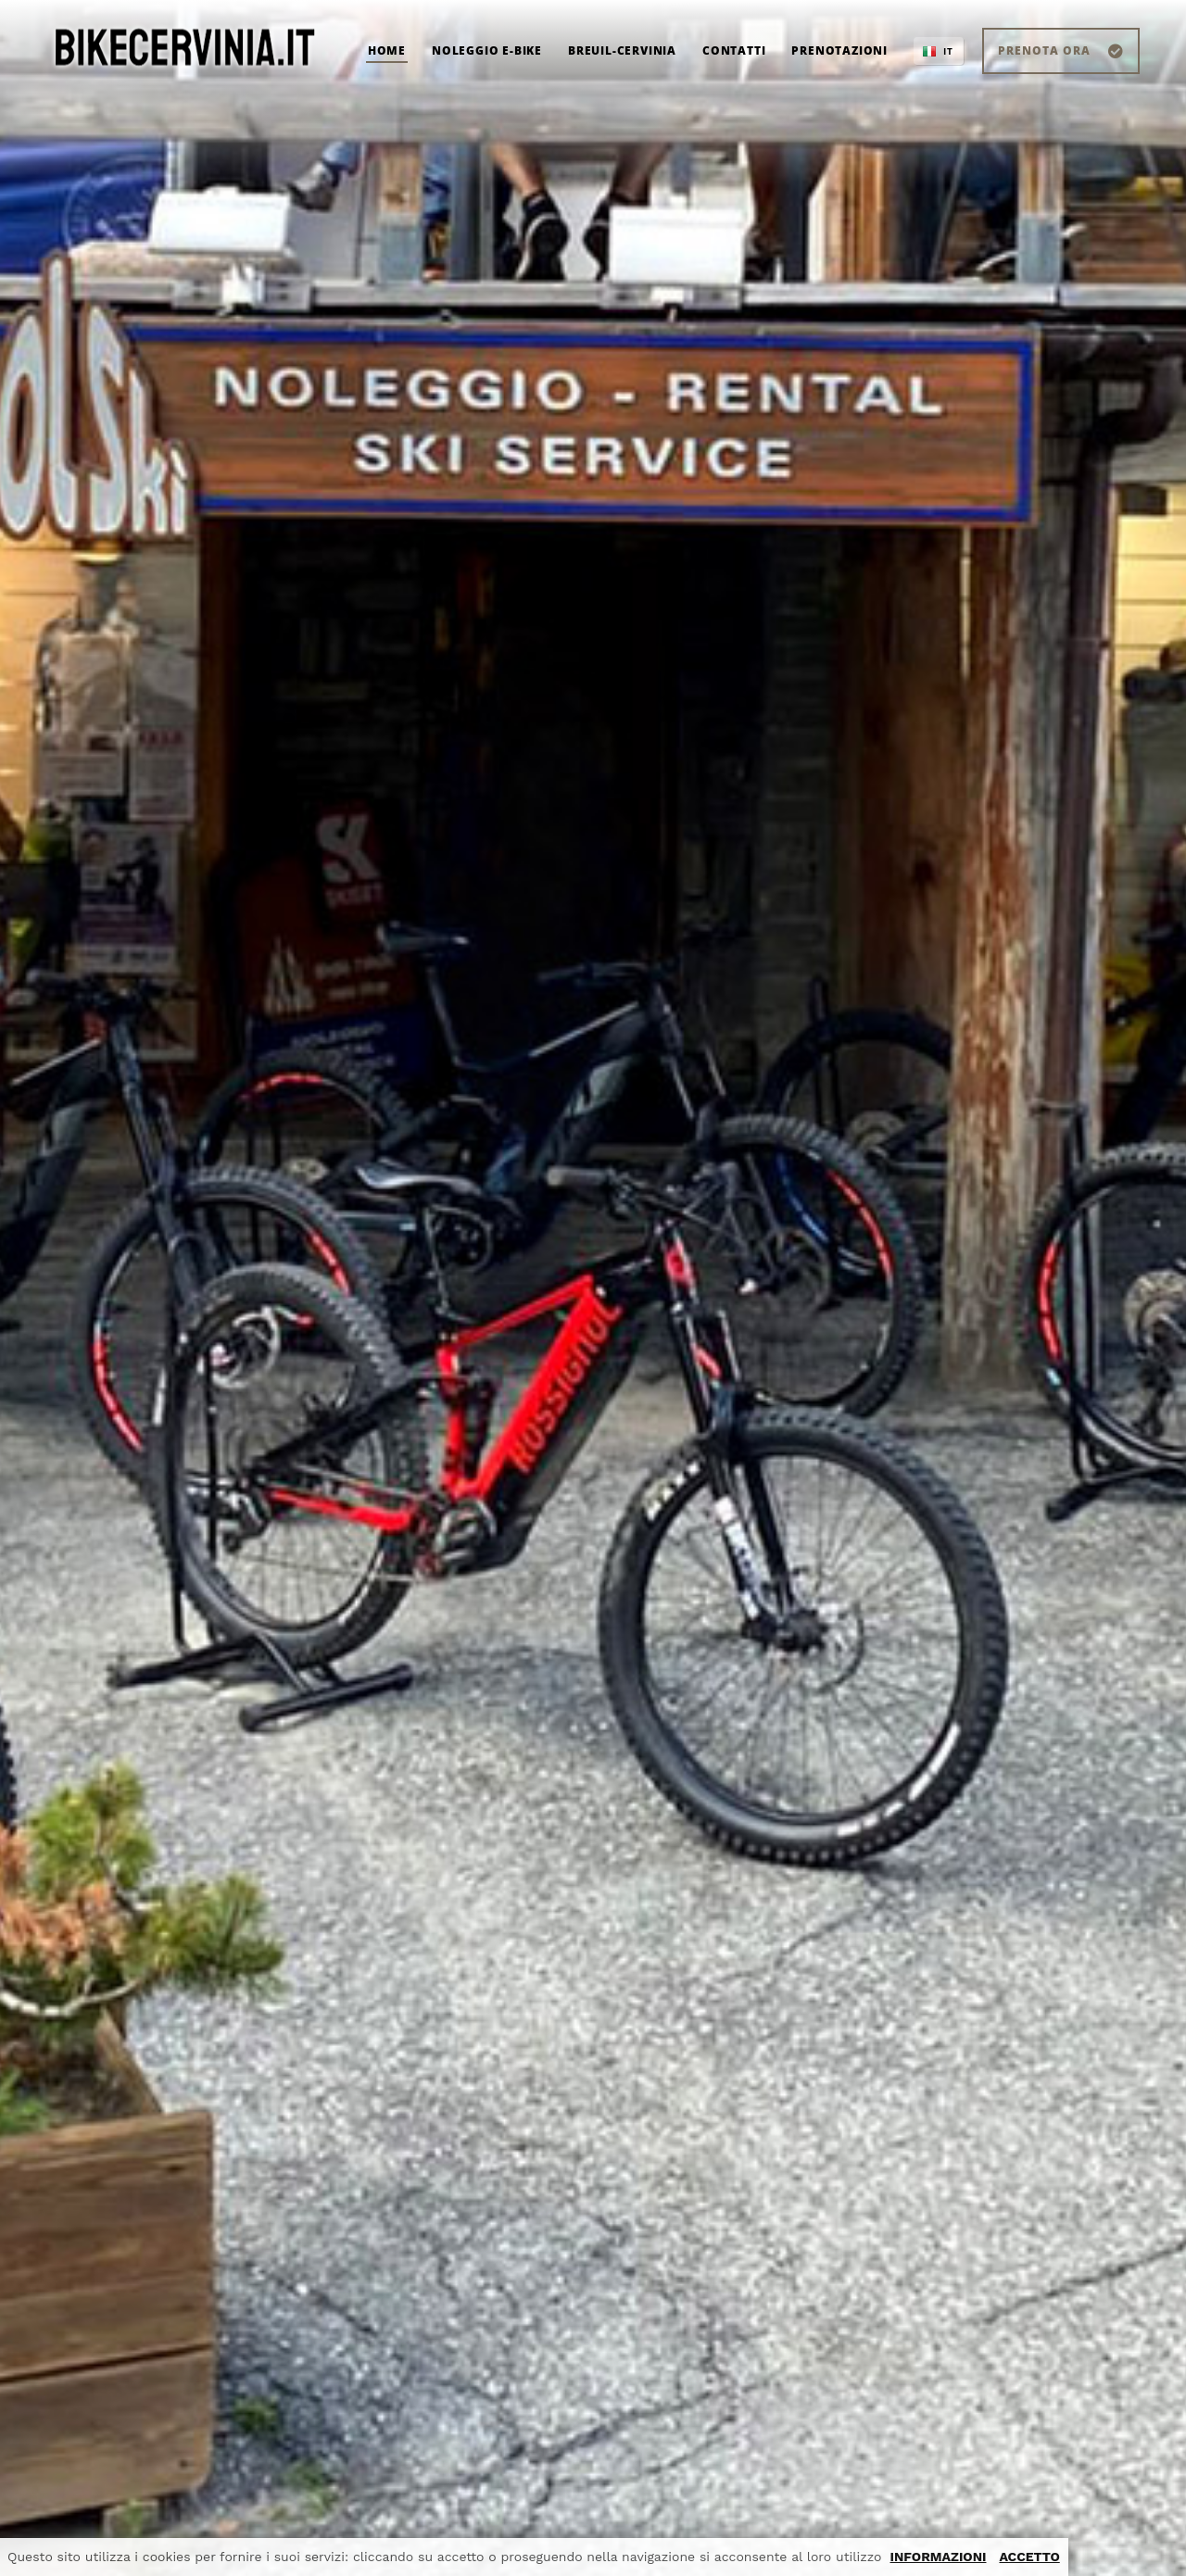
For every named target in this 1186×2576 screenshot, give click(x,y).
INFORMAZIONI (938, 2556)
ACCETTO (1029, 2556)
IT (948, 50)
